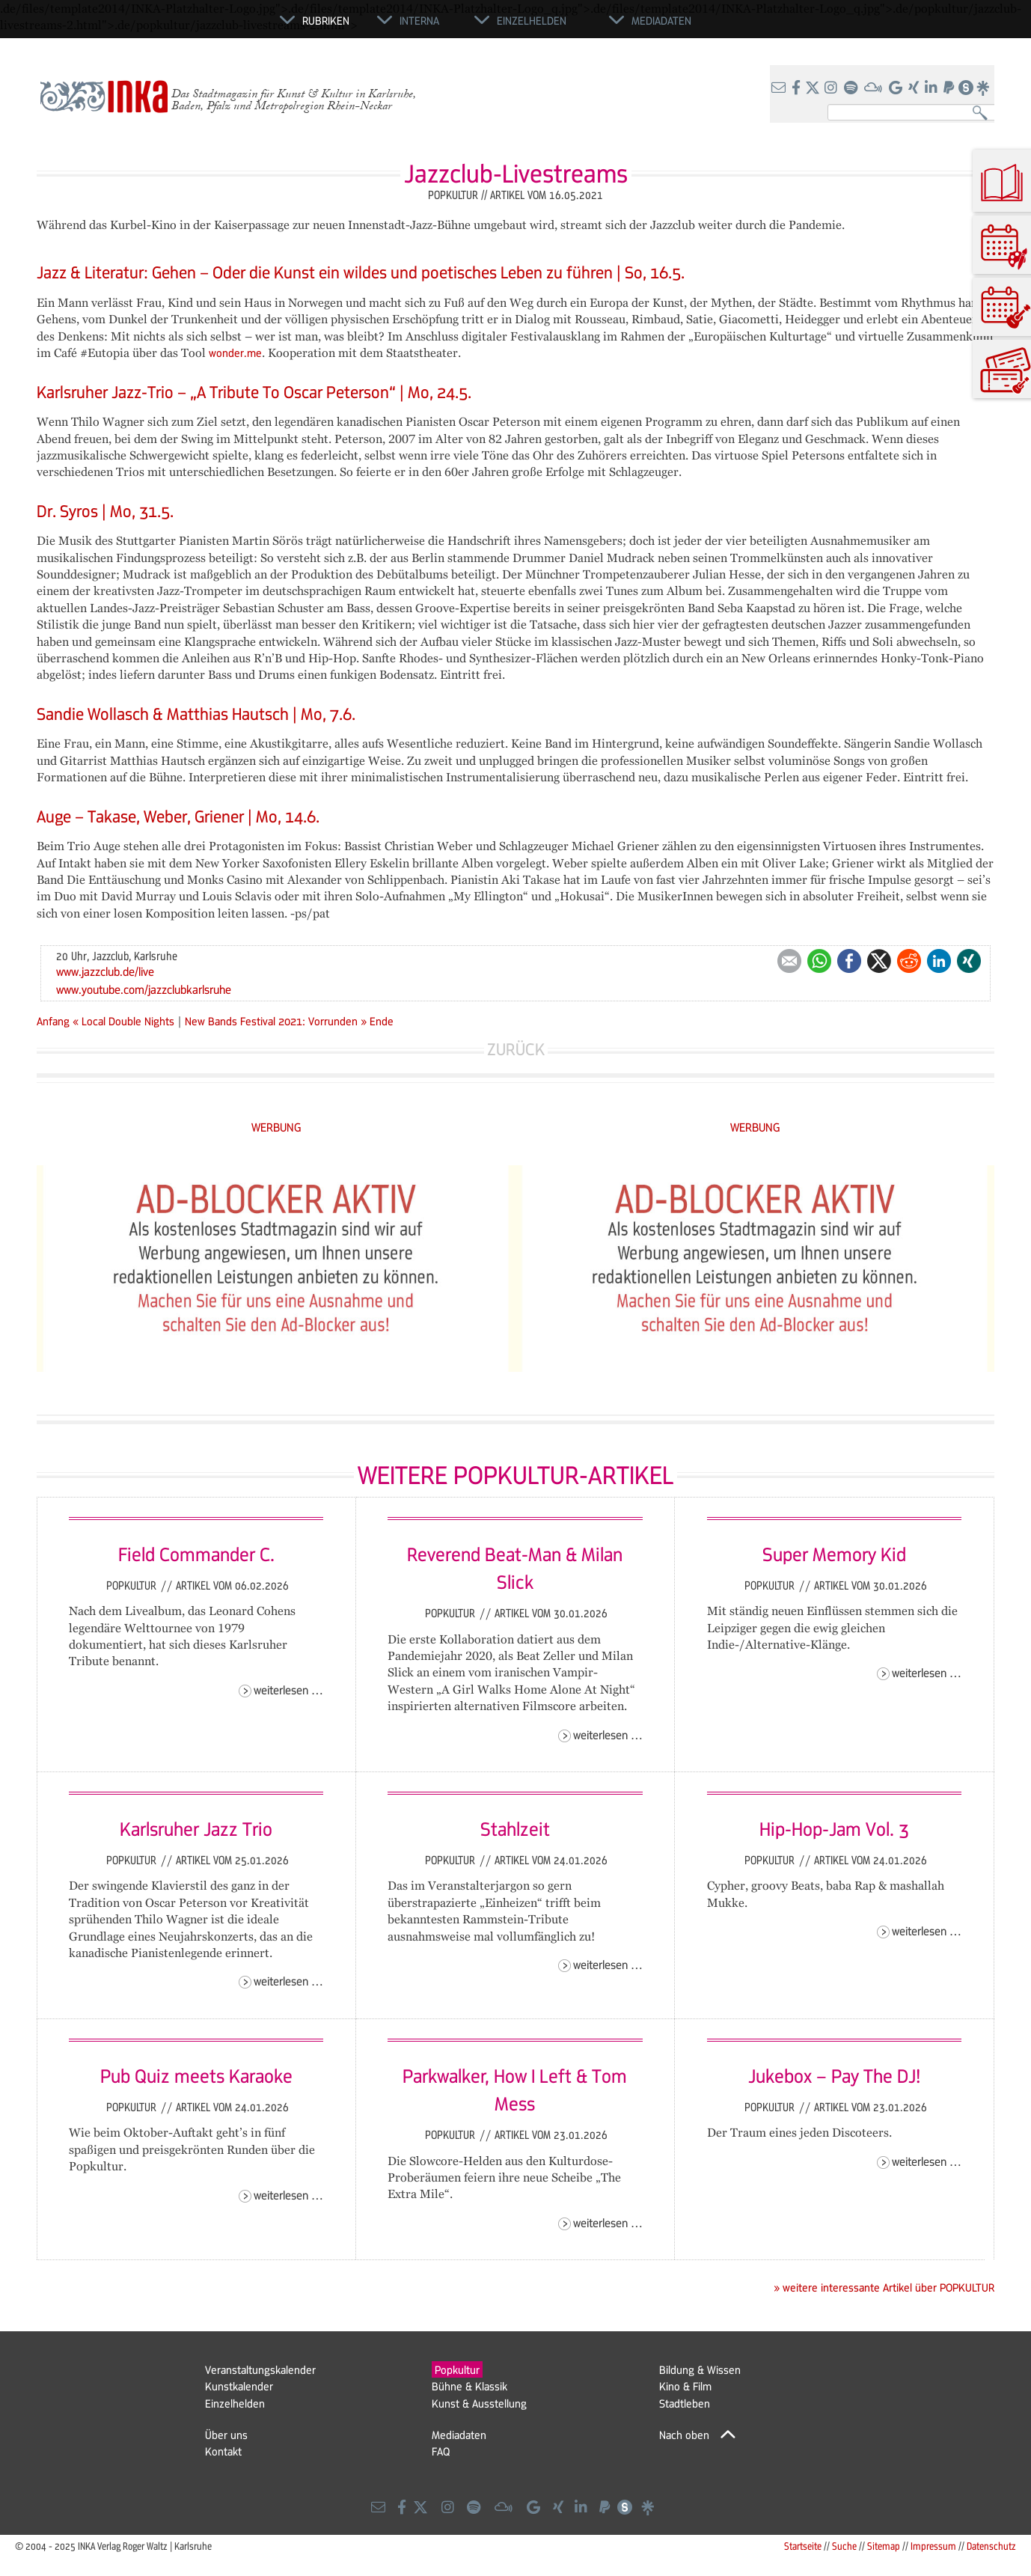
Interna (419, 20)
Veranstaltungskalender (260, 2369)
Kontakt (223, 2451)
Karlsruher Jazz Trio (196, 1828)
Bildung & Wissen (700, 2369)
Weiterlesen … (288, 1689)
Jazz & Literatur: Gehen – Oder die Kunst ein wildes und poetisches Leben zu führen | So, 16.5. (361, 272)
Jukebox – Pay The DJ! (834, 2075)
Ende (382, 1021)
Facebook (849, 961)
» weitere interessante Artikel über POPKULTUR (884, 2287)
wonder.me (235, 352)
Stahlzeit (515, 1828)
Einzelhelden (235, 2403)
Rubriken (325, 20)
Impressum (933, 2545)
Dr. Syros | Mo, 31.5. (105, 511)
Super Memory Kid (834, 1553)
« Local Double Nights (125, 1021)
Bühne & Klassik (469, 2386)
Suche (844, 2545)
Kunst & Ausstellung (479, 2403)
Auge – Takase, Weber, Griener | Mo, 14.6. (178, 816)
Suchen (983, 113)
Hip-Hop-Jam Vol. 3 (834, 1828)
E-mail (789, 961)
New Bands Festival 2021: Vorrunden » (276, 1021)
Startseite (803, 2545)
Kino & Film (685, 2386)
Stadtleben (684, 2403)
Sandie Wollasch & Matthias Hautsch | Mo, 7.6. (196, 713)
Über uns (226, 2434)
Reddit (909, 961)
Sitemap (883, 2545)
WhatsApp (819, 961)
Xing (969, 961)
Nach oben (684, 2434)
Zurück (516, 1049)
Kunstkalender (239, 2386)
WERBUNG (276, 1127)
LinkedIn (939, 961)
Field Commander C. (196, 1553)
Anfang (53, 1021)
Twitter (879, 961)
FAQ (441, 2451)
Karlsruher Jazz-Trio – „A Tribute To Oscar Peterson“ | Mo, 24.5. (254, 392)
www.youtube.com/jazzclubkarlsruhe (143, 989)
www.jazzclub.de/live (105, 971)
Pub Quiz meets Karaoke (196, 2075)
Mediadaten (459, 2434)
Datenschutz (991, 2545)
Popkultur (132, 1585)
